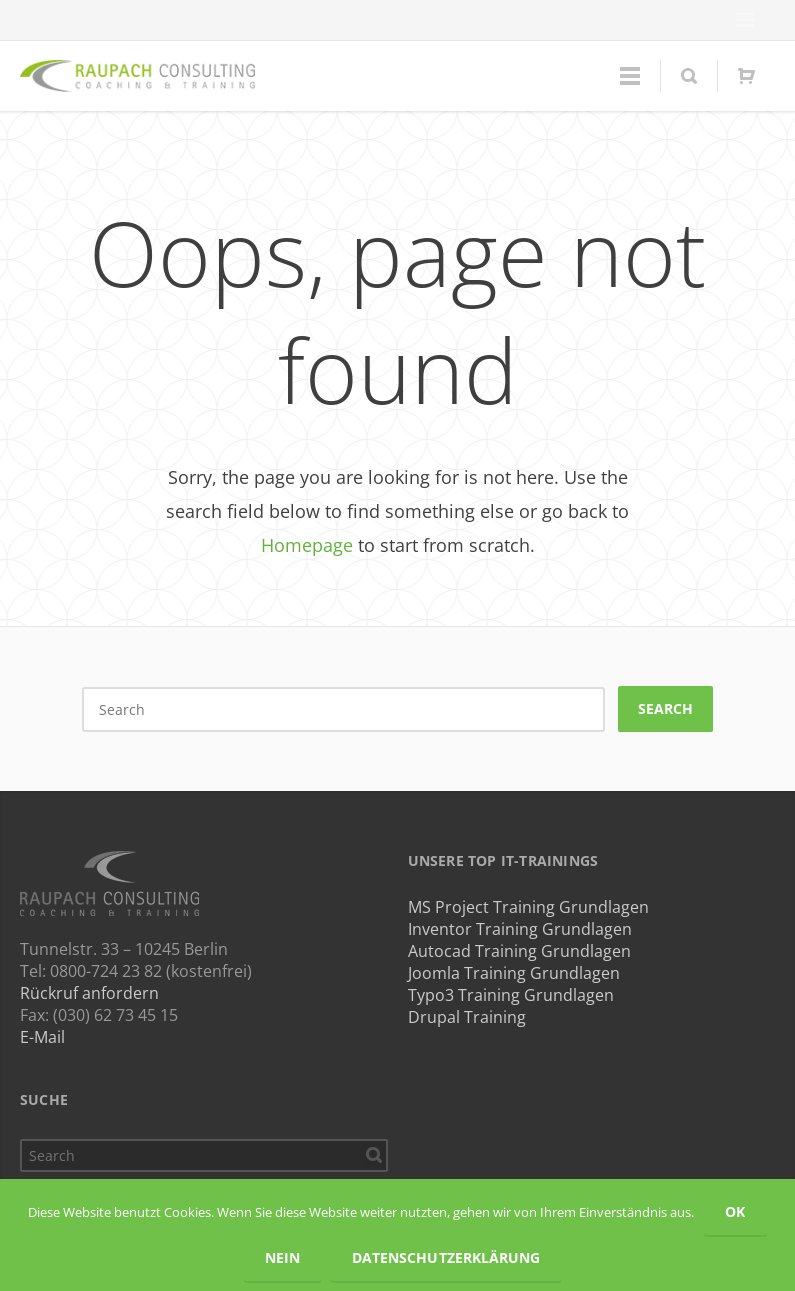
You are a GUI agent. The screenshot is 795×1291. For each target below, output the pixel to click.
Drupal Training (467, 1017)
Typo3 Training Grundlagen (511, 995)
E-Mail (42, 1037)
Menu (745, 20)
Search (665, 708)
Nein (282, 1257)
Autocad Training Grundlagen (519, 951)
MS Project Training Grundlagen (528, 907)
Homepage (307, 545)
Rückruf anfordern (89, 993)
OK (735, 1211)
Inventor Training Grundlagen (520, 929)
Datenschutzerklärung (446, 1257)
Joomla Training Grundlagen (514, 973)
